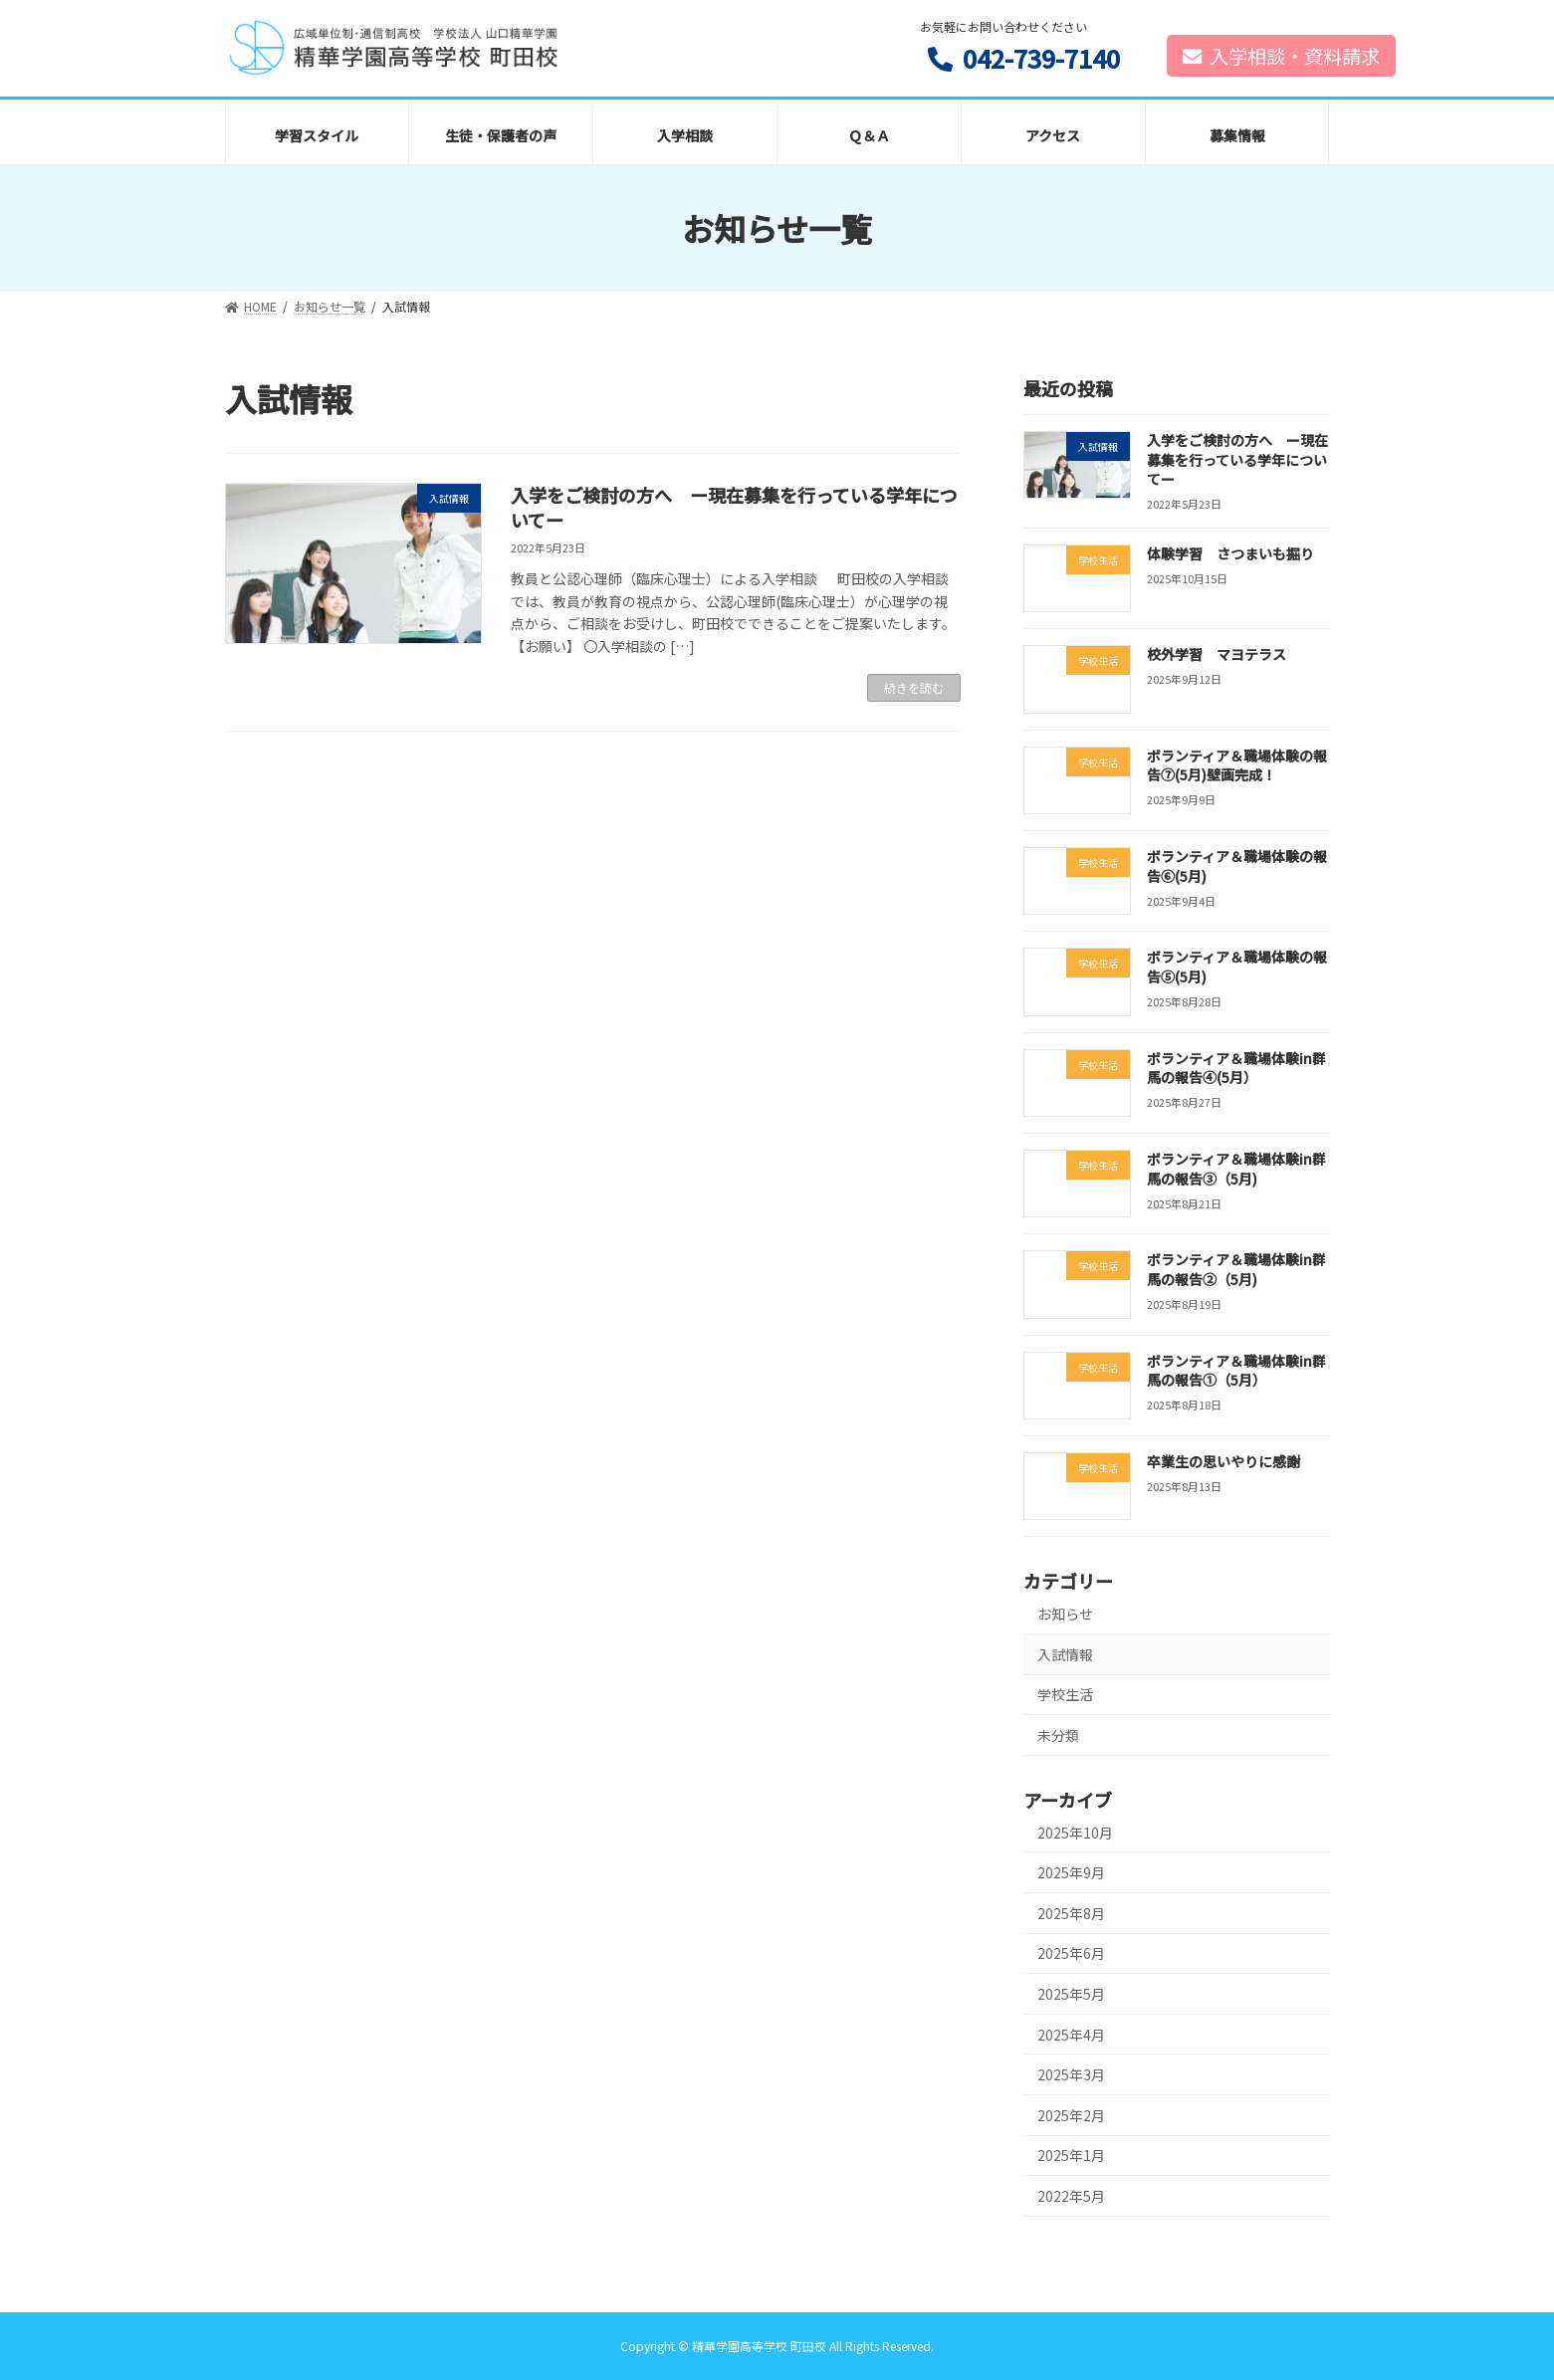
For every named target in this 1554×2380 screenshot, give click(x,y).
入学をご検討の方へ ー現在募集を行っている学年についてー (734, 507)
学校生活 (1065, 1694)
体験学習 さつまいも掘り (1229, 553)
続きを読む (914, 687)
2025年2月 (1071, 2115)
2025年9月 (1071, 1872)
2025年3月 (1071, 2074)
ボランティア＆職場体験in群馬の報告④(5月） (1235, 1068)
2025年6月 (1071, 1954)
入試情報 (1065, 1654)
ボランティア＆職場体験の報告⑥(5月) (1236, 866)
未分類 (1058, 1735)
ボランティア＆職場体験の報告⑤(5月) (1236, 967)
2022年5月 (1071, 2196)
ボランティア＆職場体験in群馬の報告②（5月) (1235, 1269)
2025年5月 (1071, 1994)
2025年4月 (1071, 2035)
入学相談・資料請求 (1281, 56)
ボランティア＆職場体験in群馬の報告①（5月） (1235, 1371)
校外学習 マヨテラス (1215, 655)
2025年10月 (1075, 1832)
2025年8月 (1071, 1913)
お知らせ (1065, 1613)
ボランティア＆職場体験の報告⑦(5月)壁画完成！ (1236, 765)
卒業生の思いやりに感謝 (1222, 1461)
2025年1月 (1071, 2156)
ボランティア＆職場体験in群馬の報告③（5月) (1235, 1169)
